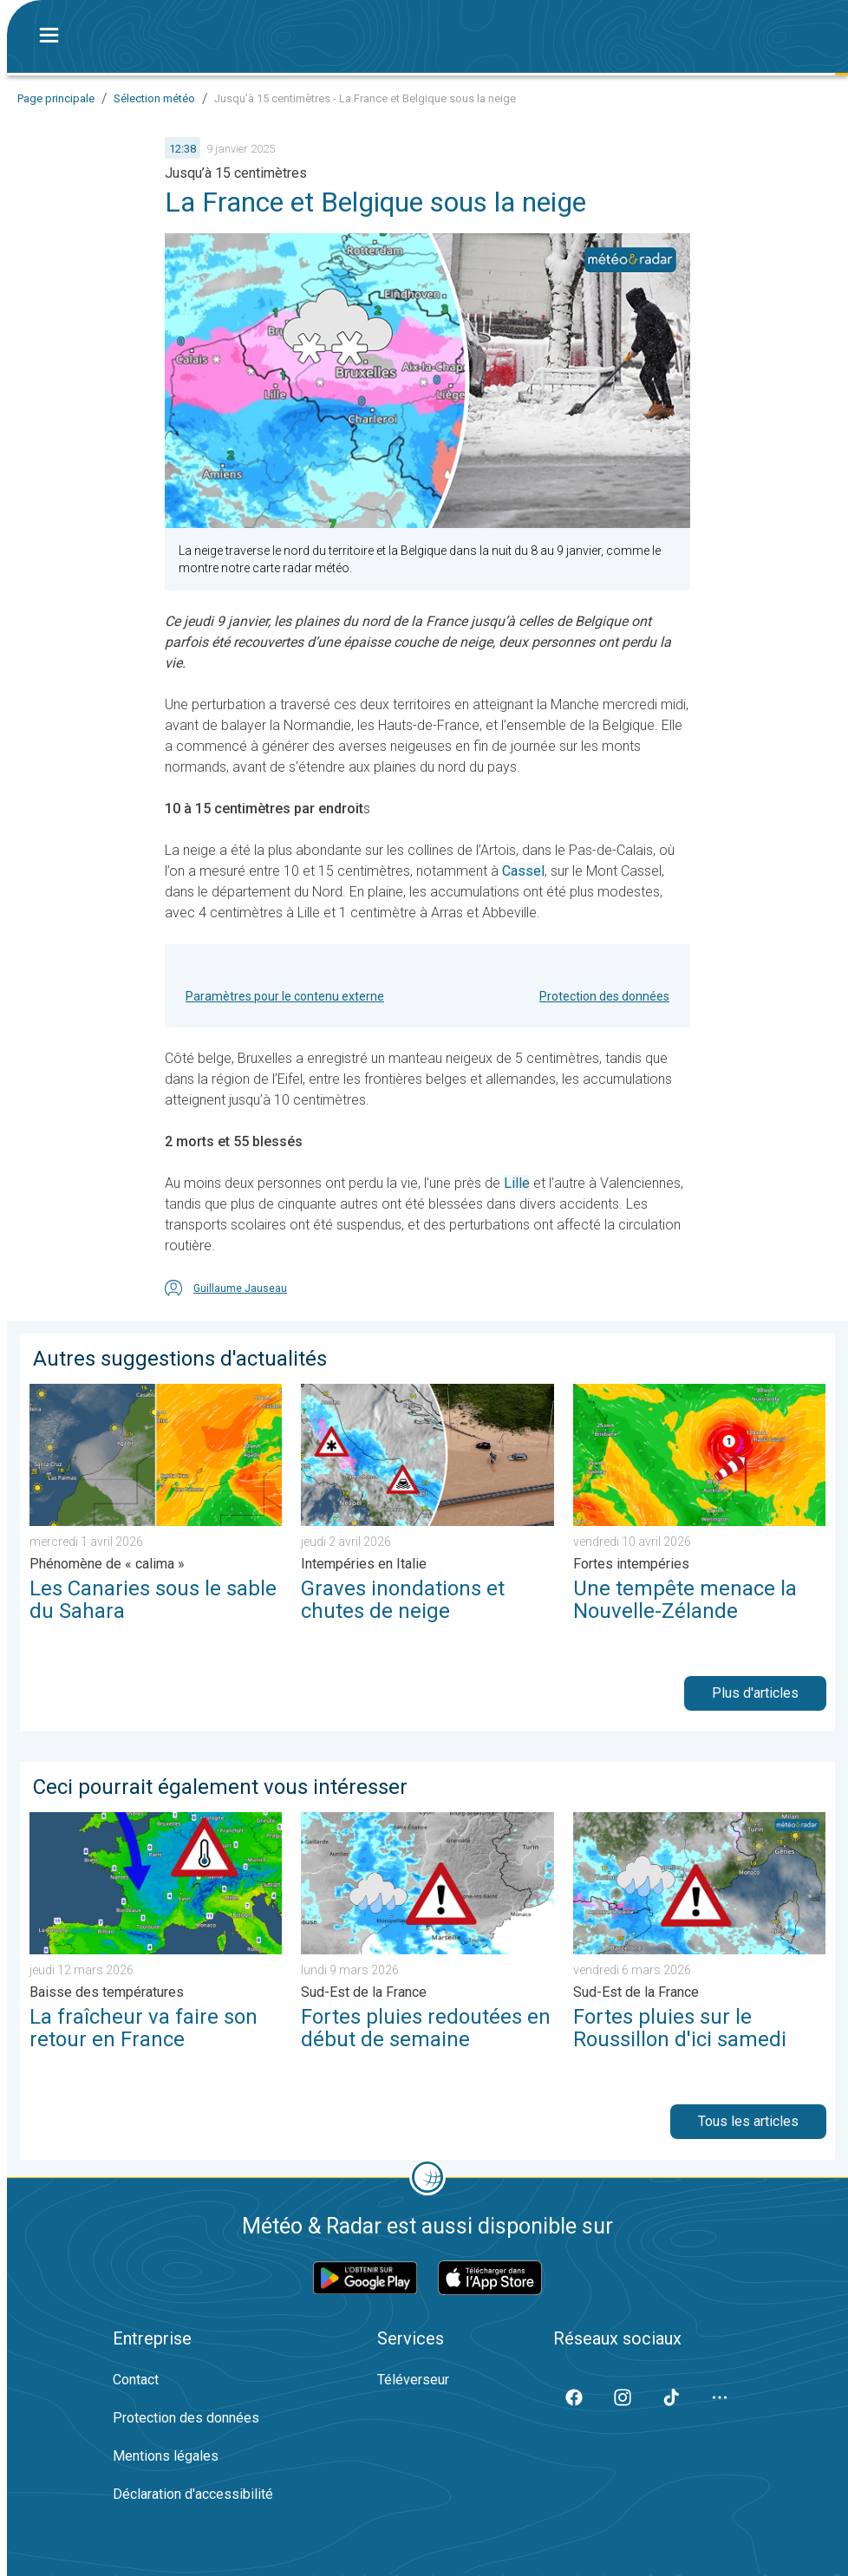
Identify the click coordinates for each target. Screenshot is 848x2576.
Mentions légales (166, 2456)
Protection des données (604, 996)
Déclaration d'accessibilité (193, 2494)
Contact (136, 2379)
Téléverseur (413, 2379)
